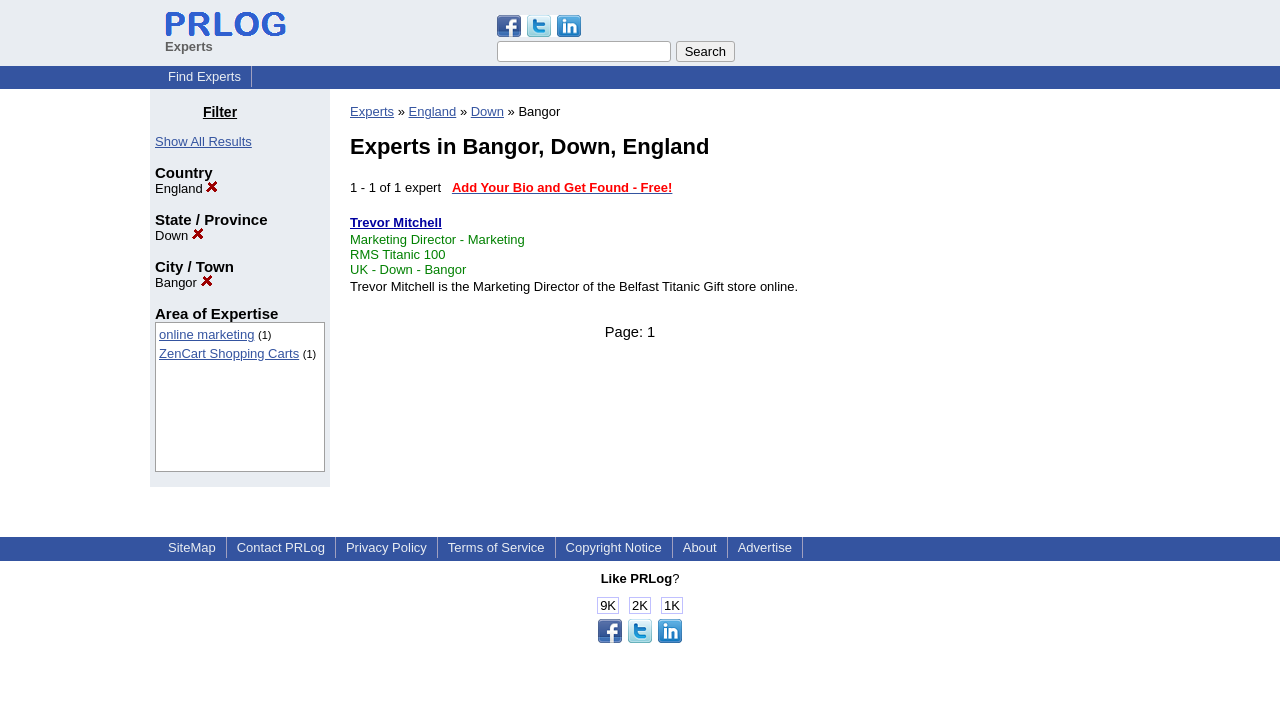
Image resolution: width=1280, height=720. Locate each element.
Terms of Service (496, 547)
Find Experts (204, 76)
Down (179, 235)
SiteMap (192, 547)
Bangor (184, 282)
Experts (372, 111)
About (700, 547)
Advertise (765, 547)
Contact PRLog (281, 547)
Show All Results (203, 141)
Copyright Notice (614, 547)
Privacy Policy (386, 547)
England (186, 188)
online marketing (206, 334)
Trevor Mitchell (396, 222)
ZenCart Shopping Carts (229, 353)
